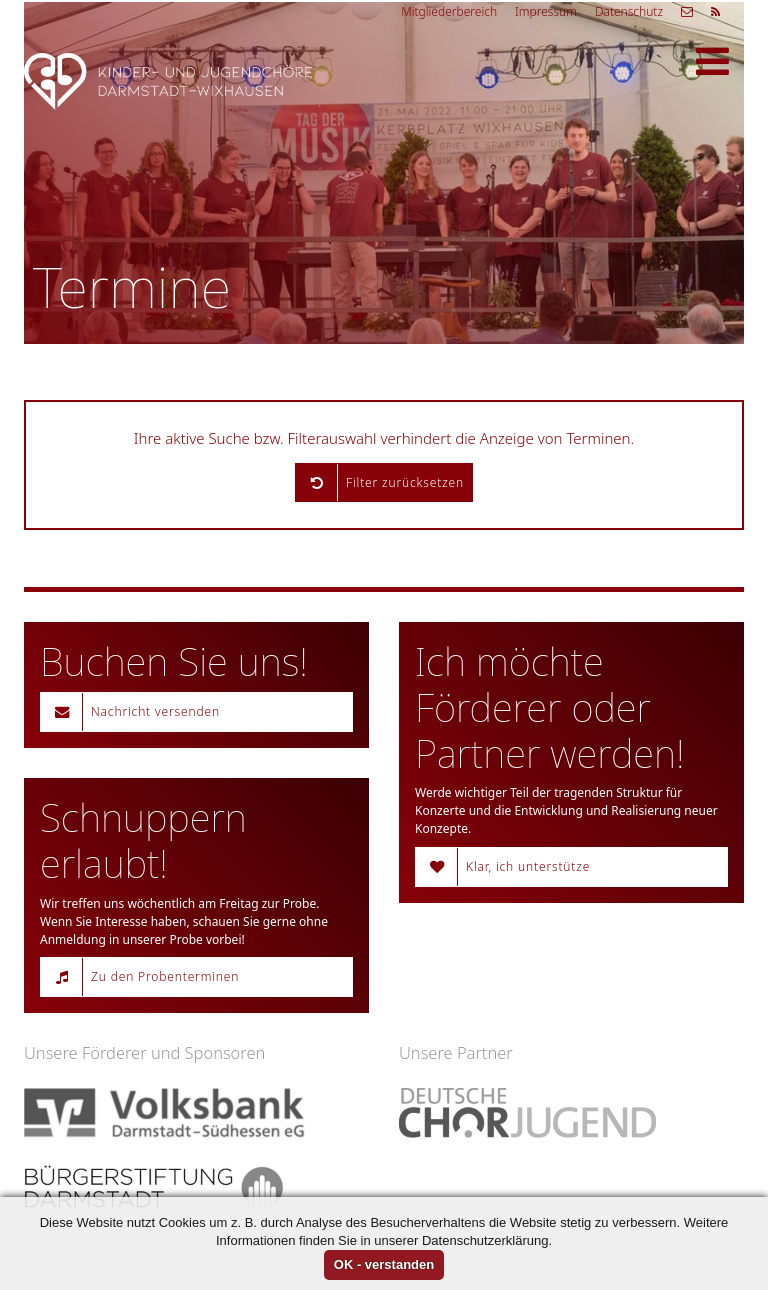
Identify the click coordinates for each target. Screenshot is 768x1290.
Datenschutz (629, 11)
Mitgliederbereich (449, 11)
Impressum (546, 11)
